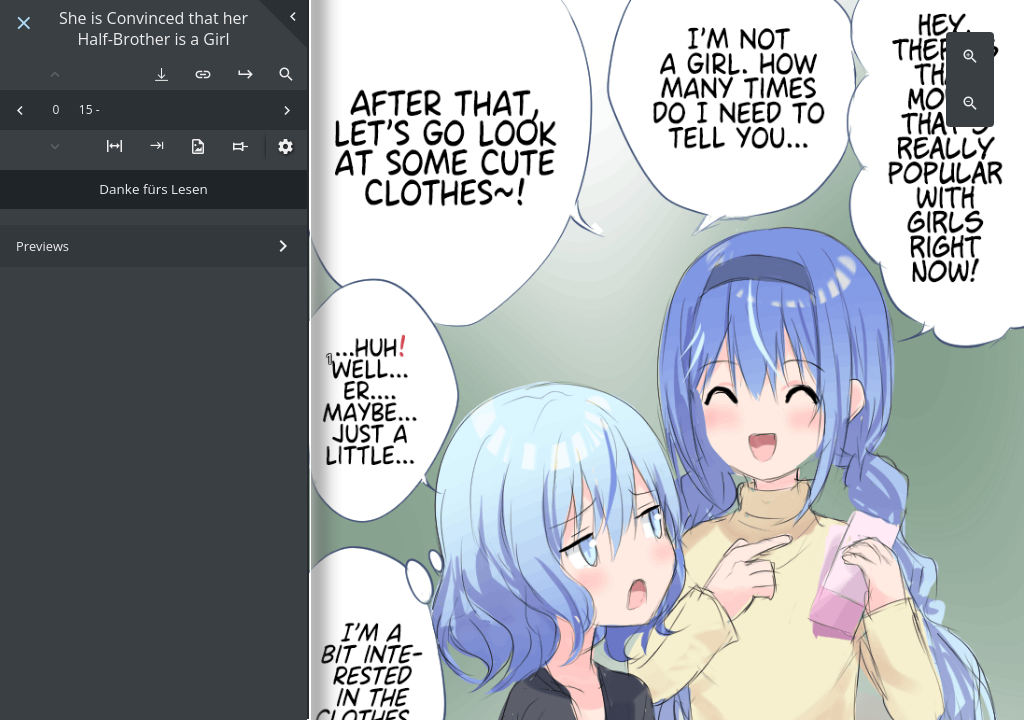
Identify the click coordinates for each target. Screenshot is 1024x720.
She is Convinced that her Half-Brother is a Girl (153, 29)
